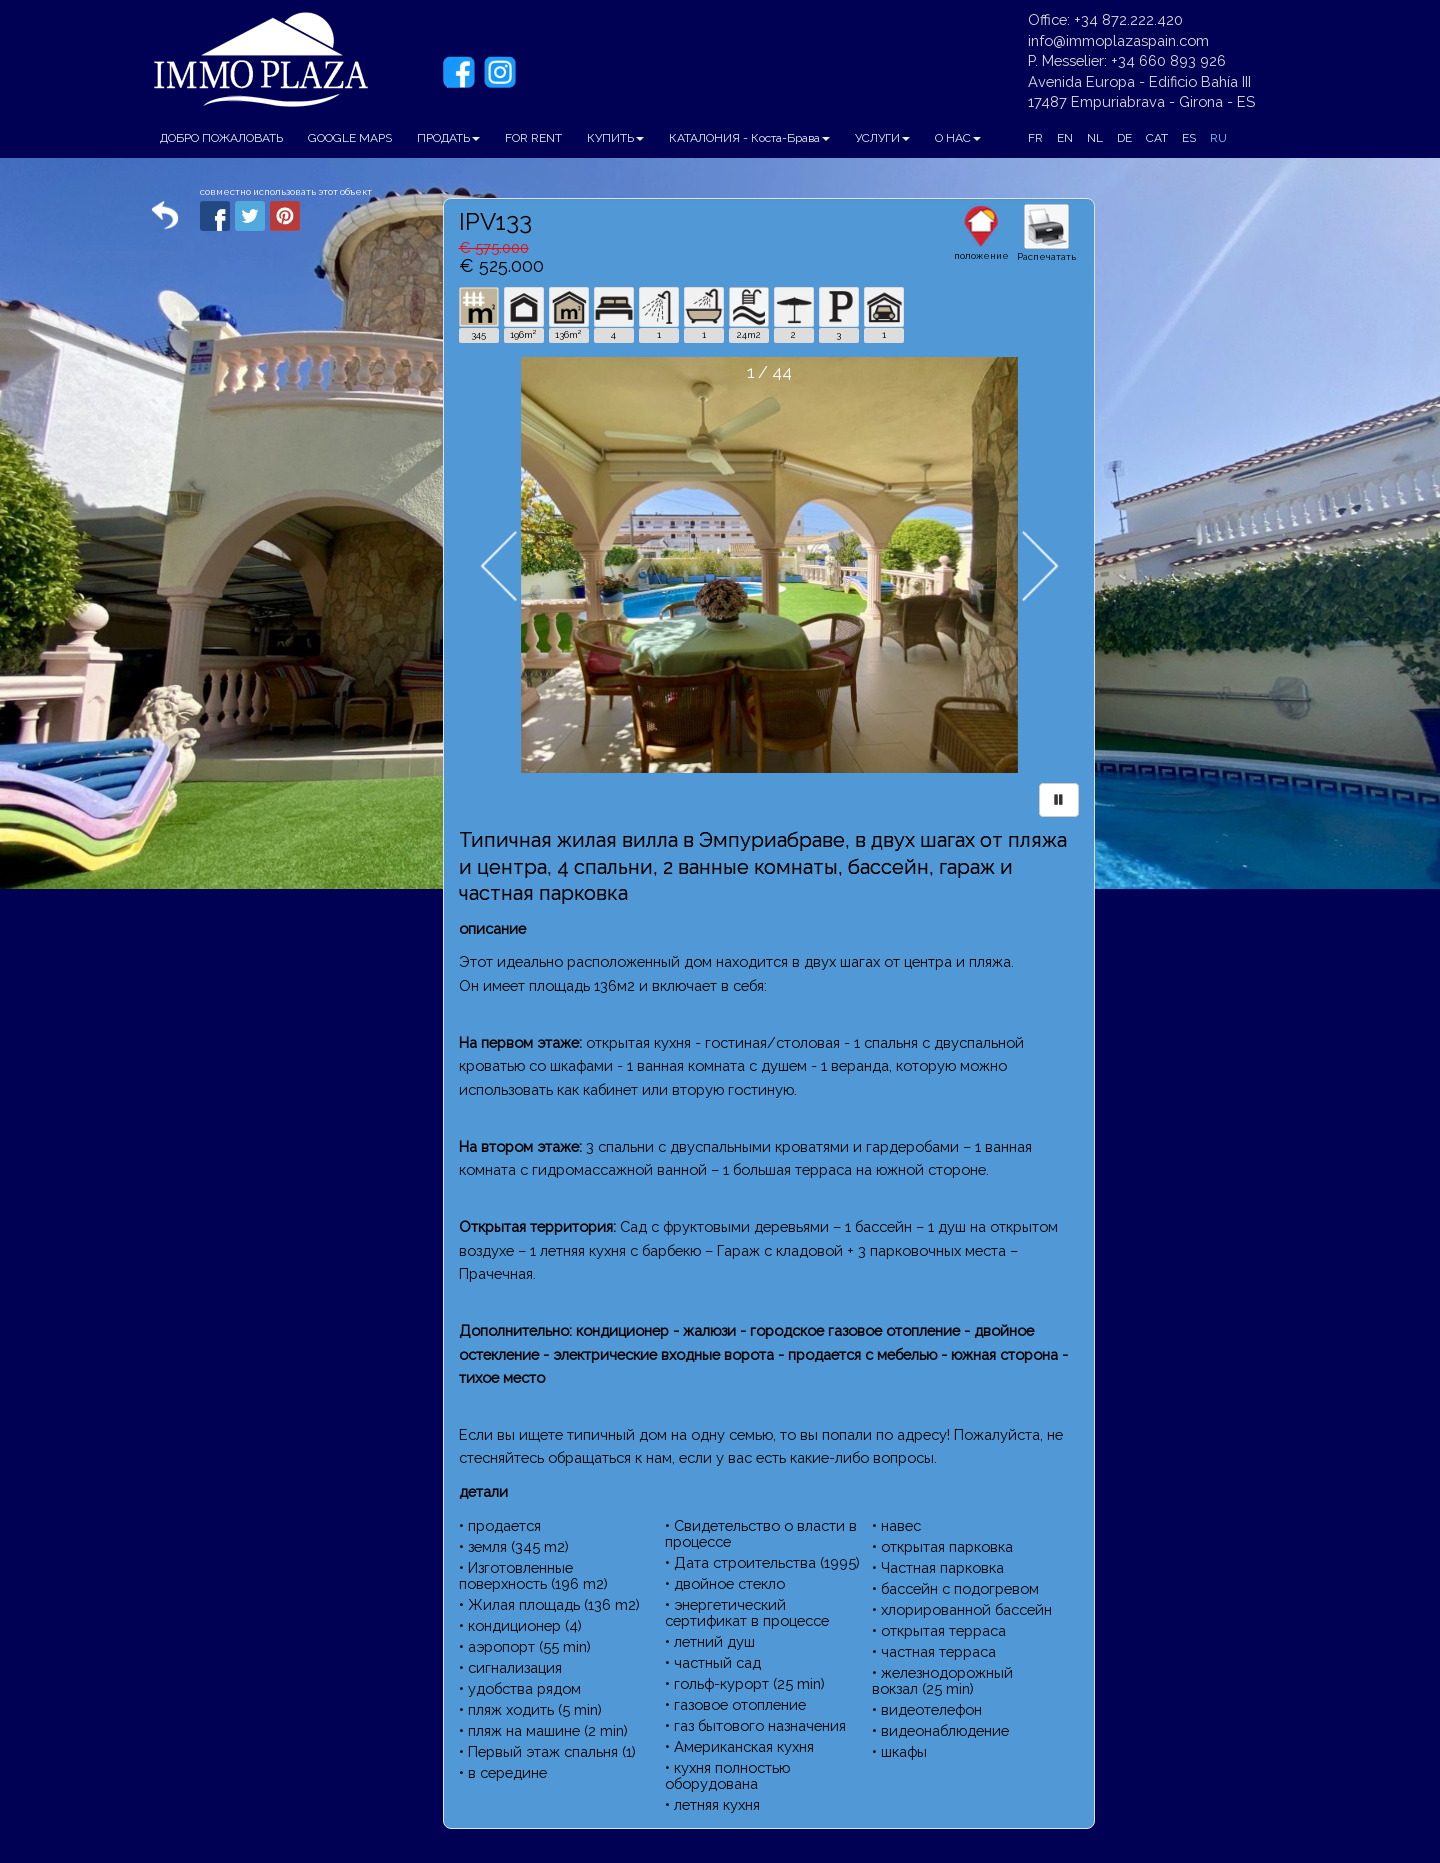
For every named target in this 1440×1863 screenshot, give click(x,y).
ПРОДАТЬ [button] (448, 138)
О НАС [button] (958, 138)
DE (1124, 138)
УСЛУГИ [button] (882, 138)
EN (1065, 138)
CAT (1157, 138)
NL (1095, 138)
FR (1035, 138)
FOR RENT (533, 138)
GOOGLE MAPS (350, 138)
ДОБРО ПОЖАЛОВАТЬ (221, 138)
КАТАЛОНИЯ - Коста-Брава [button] (749, 138)
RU (1218, 138)
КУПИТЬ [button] (615, 138)
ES (1189, 138)
